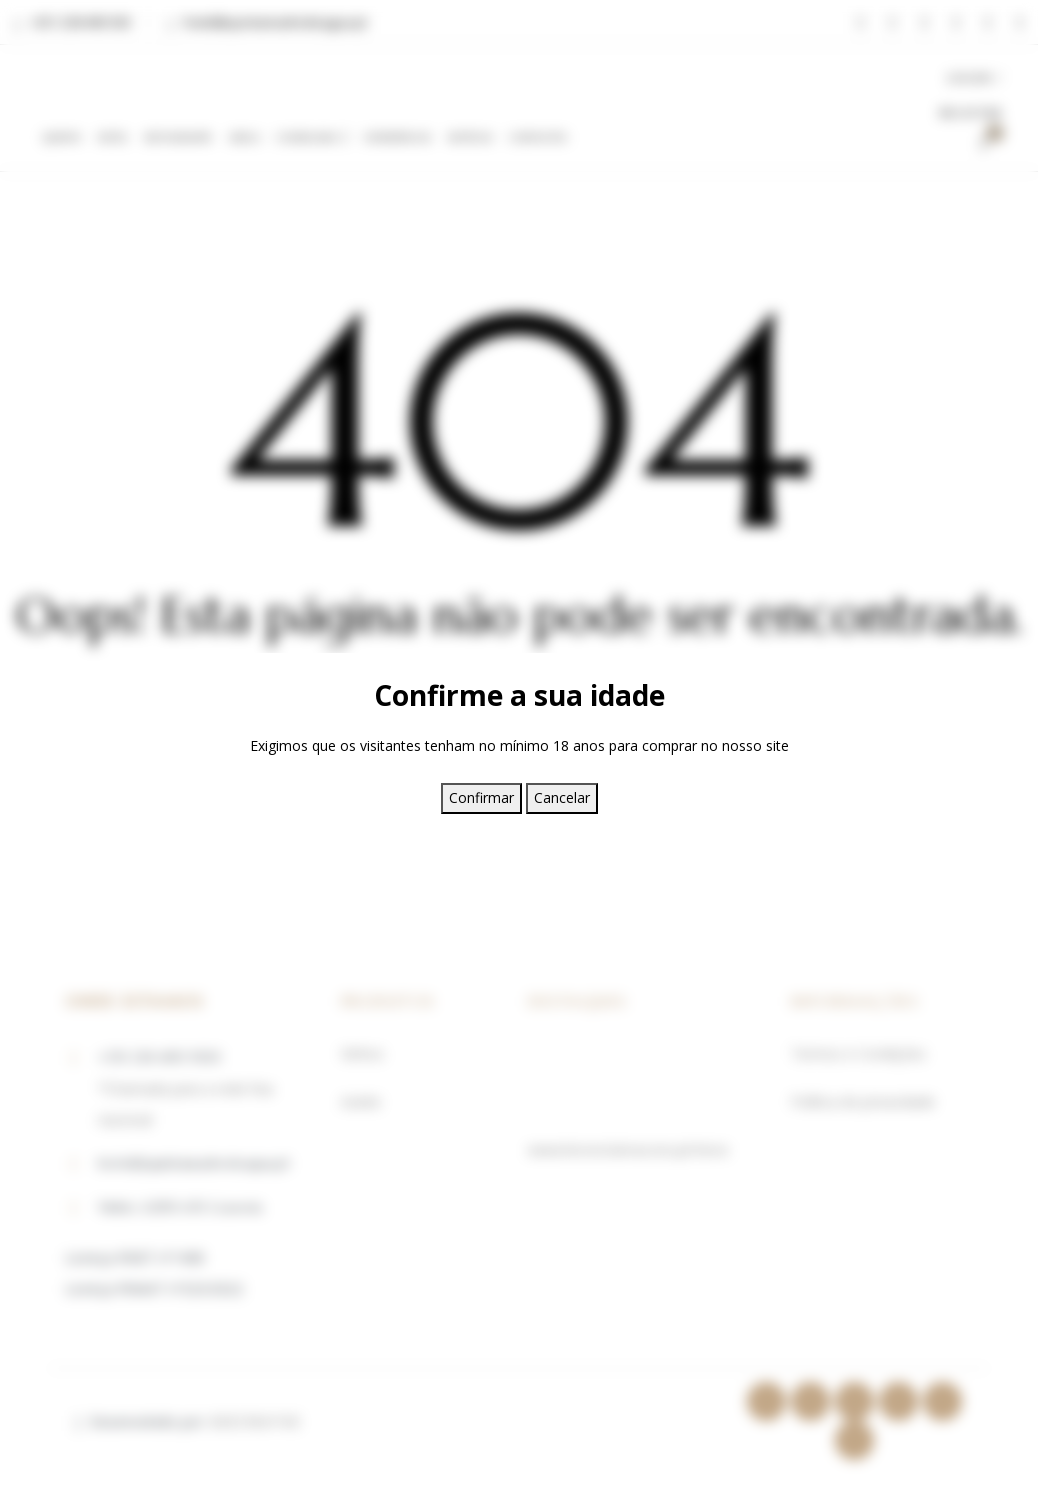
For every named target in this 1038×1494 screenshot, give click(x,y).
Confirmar (481, 797)
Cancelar (562, 797)
